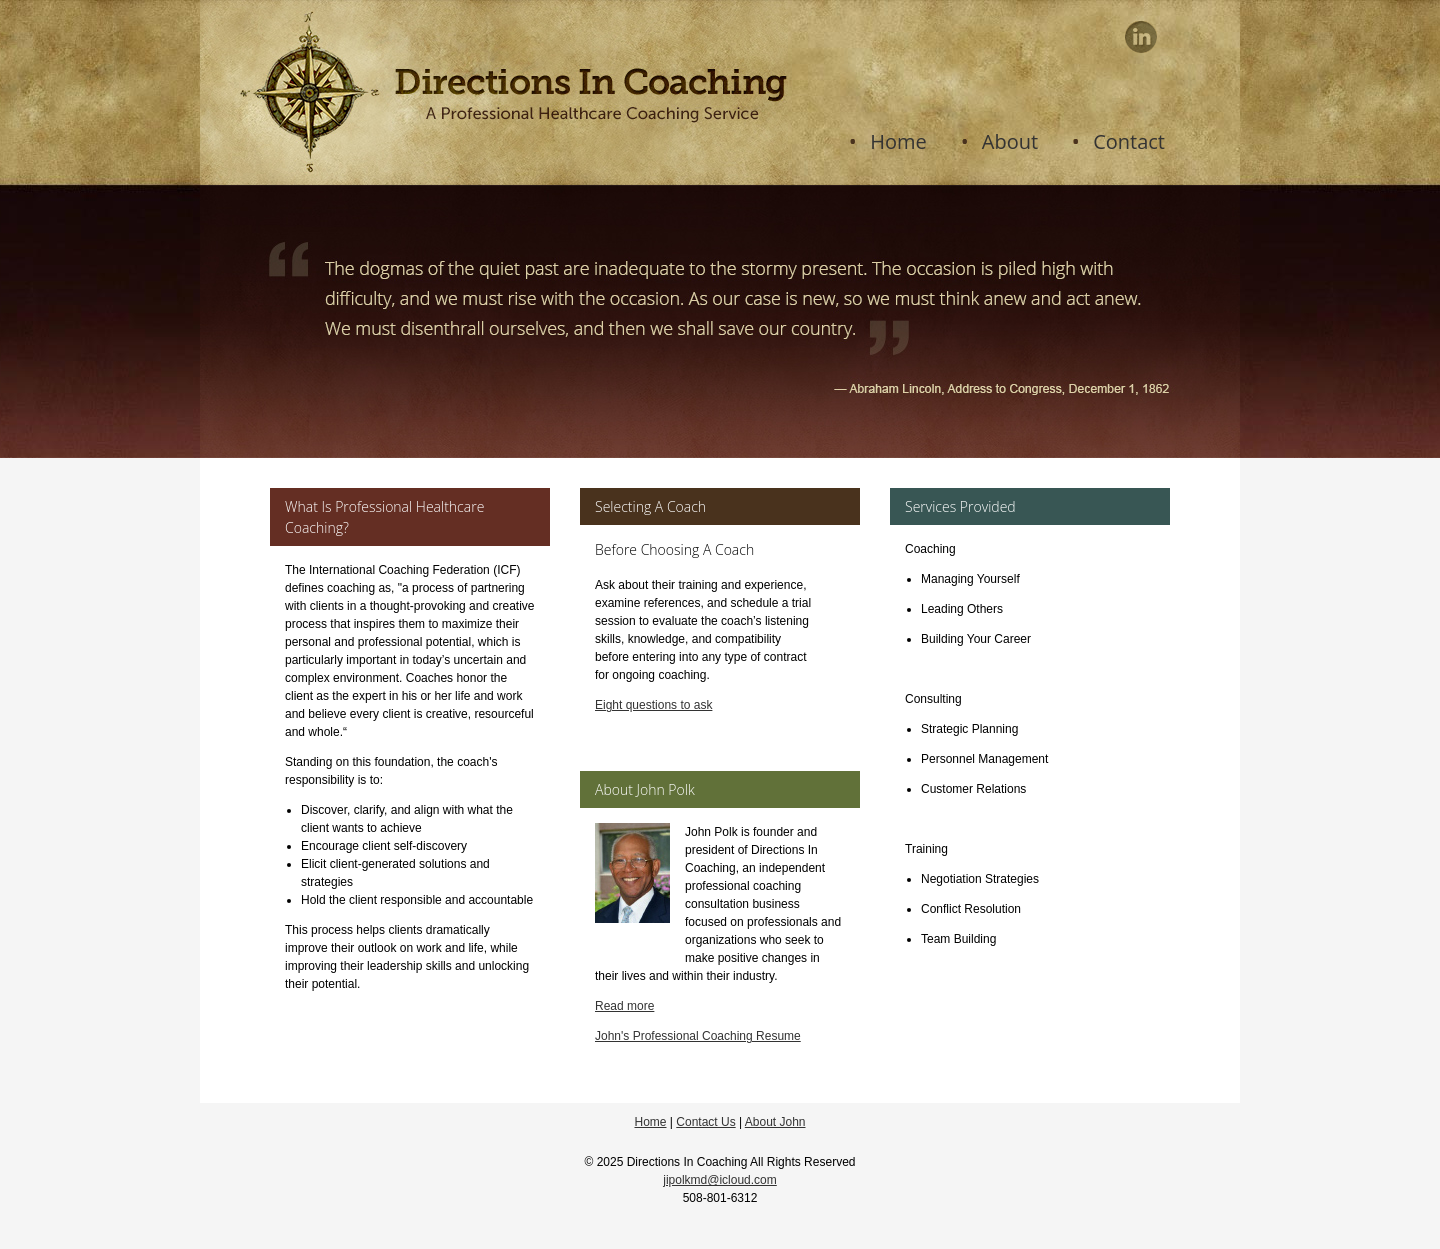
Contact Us (705, 1122)
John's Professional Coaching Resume (698, 1036)
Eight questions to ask (653, 705)
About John (775, 1122)
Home (650, 1122)
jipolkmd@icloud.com (720, 1180)
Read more (624, 1006)
